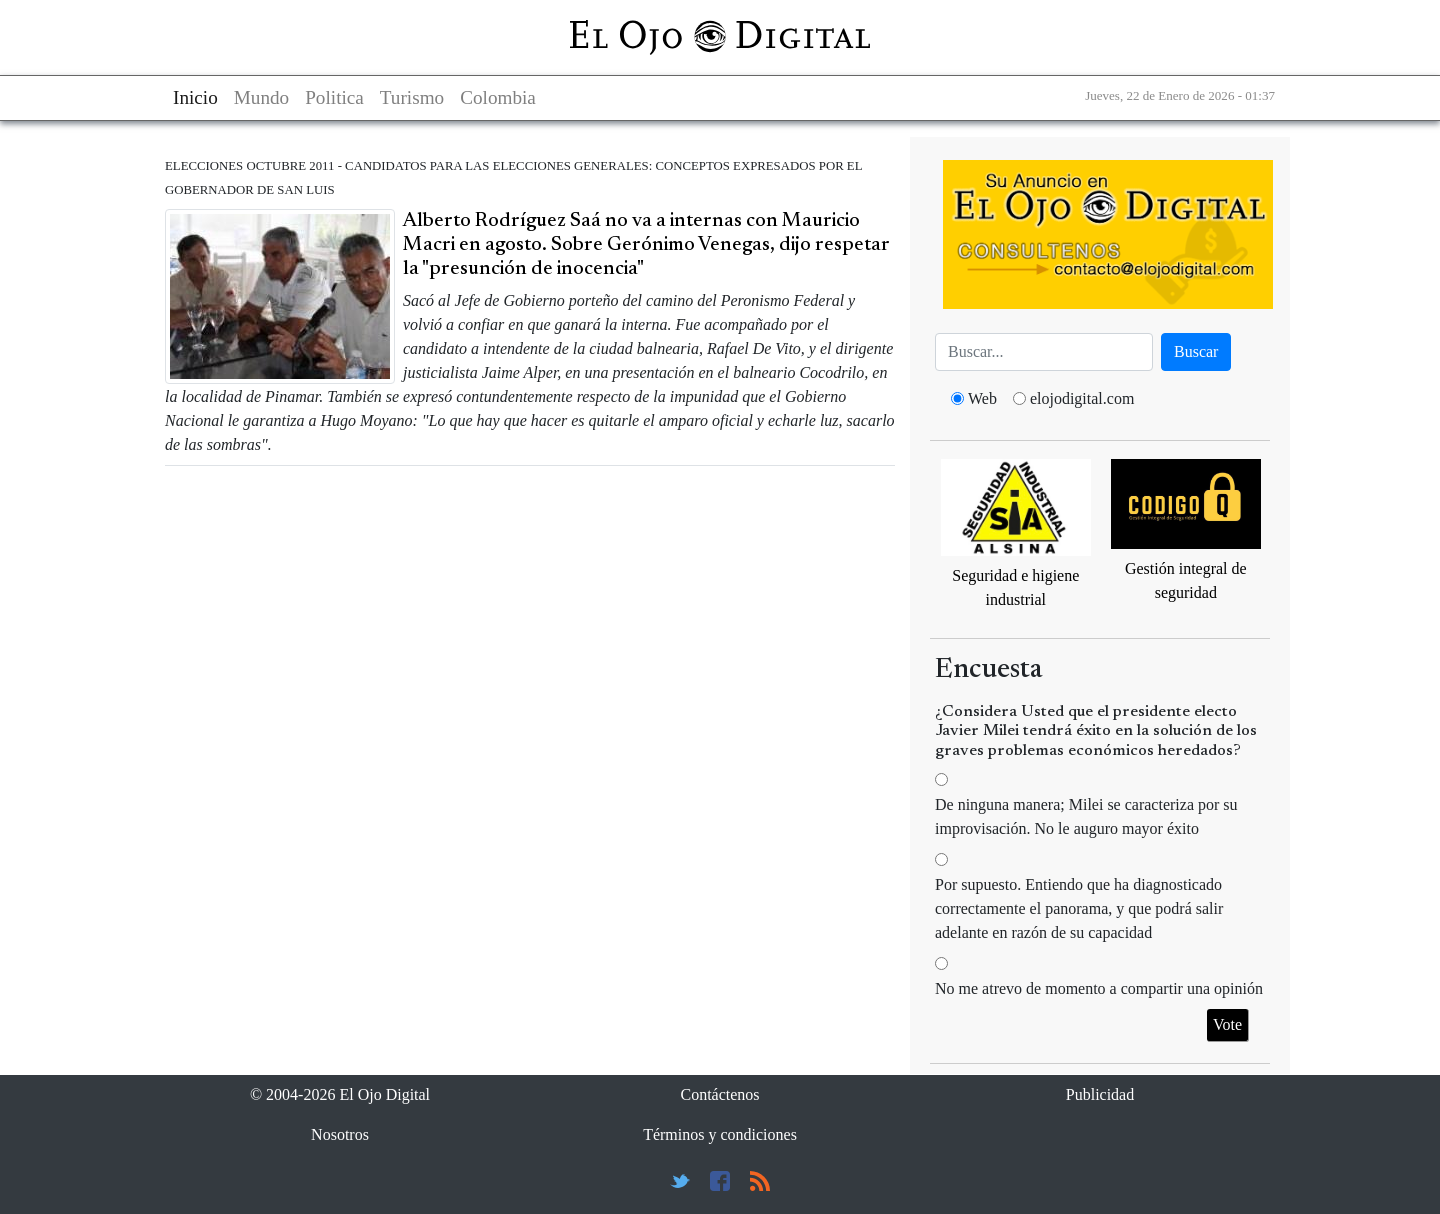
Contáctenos (719, 1094)
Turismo (412, 97)
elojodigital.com (1082, 398)
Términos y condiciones (720, 1134)
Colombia (498, 97)
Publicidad (1100, 1094)
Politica (334, 97)
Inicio (195, 97)
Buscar (1196, 351)
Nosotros (340, 1134)
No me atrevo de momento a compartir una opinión (1099, 988)
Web (982, 398)
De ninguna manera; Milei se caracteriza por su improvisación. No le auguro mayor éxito (1086, 816)
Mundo (261, 97)
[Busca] (1044, 352)
